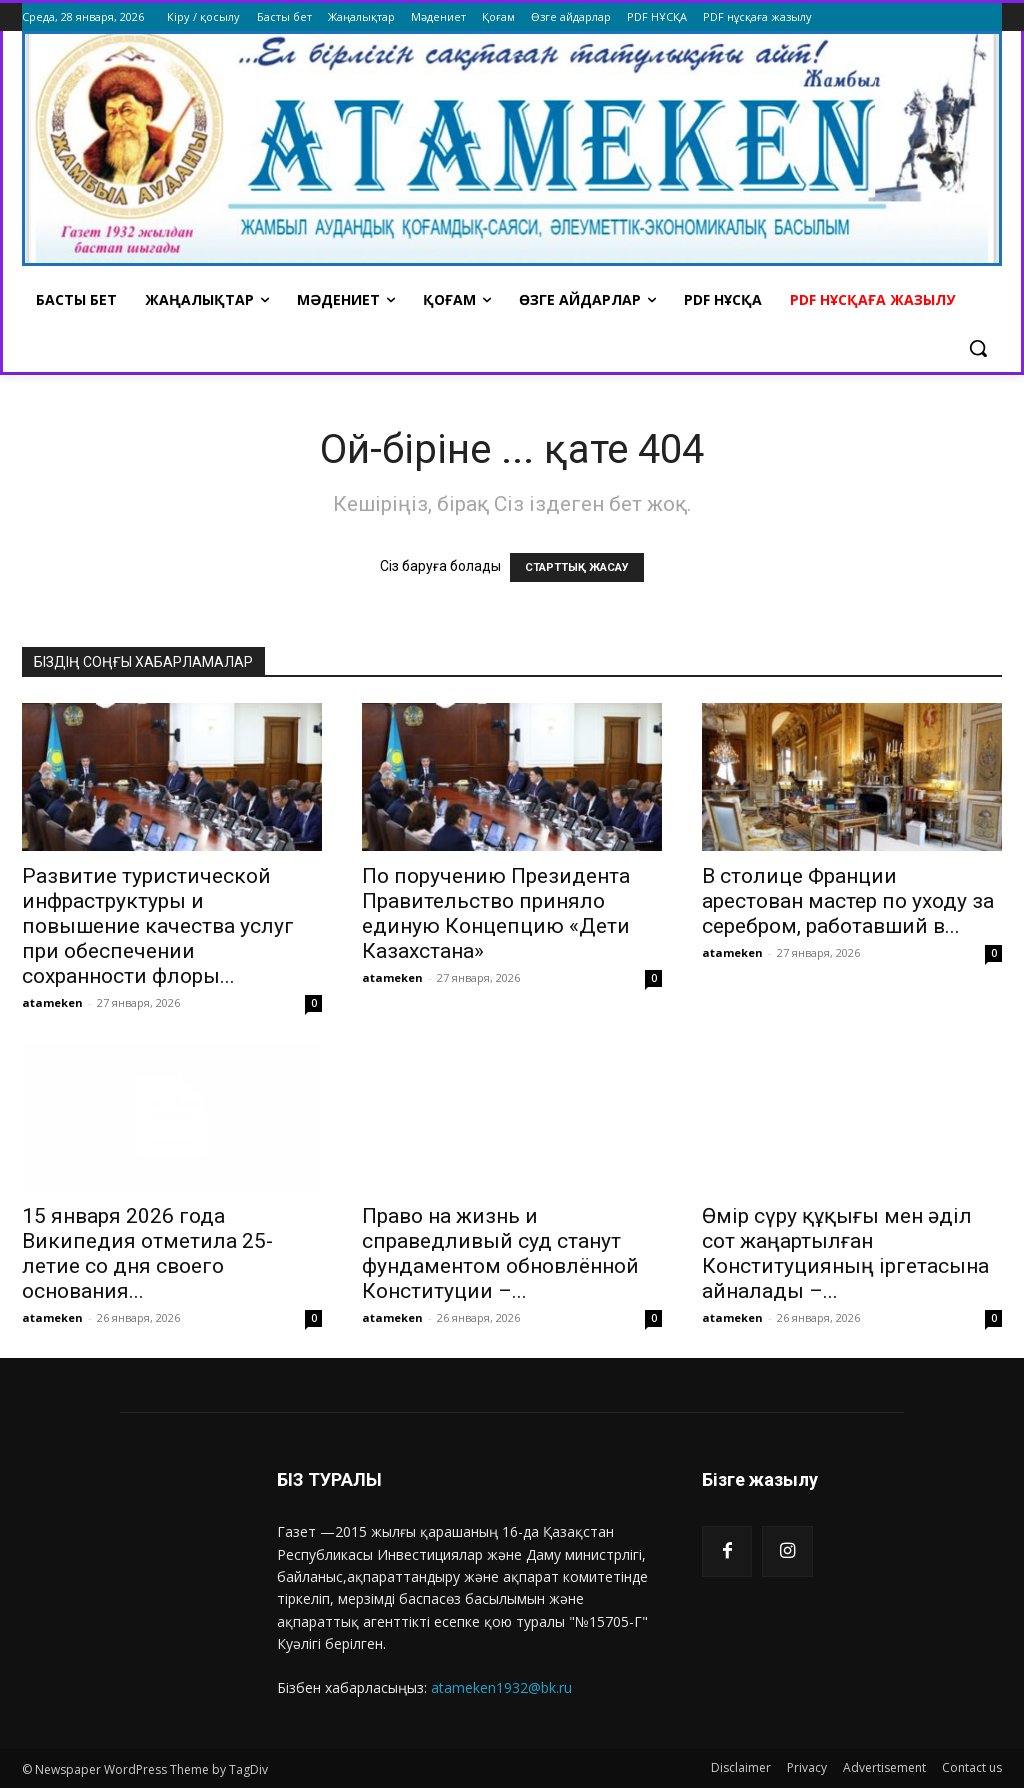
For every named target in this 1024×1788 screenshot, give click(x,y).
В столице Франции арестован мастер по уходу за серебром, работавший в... (848, 901)
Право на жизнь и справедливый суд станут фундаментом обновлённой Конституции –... (500, 1253)
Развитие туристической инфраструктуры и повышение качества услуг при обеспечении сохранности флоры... (158, 926)
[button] (978, 348)
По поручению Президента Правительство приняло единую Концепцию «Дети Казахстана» (496, 913)
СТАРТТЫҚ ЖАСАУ (577, 567)
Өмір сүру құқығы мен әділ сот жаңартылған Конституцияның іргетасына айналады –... (845, 1253)
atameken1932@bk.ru (501, 1687)
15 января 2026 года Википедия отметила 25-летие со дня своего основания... (147, 1253)
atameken (52, 1002)
